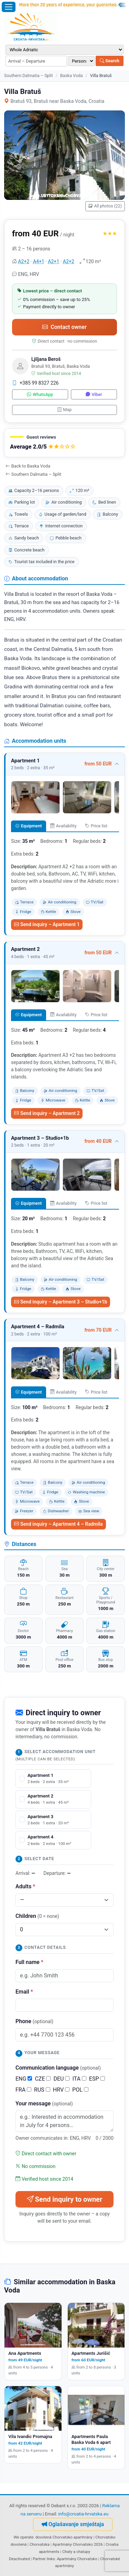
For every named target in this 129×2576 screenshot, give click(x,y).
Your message (44, 2103)
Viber (94, 394)
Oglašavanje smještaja (73, 2524)
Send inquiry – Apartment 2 (46, 1113)
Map (64, 409)
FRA (23, 2089)
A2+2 (23, 261)
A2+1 (53, 261)
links (51, 2558)
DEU (61, 2078)
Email (24, 1991)
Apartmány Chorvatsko (77, 2558)
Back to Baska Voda (28, 466)
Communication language (58, 2067)
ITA (79, 2078)
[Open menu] (8, 7)
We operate (23, 2537)
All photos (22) (105, 206)
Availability (63, 825)
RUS (42, 2089)
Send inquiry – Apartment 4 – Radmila (58, 1524)
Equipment (28, 825)
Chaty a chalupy (76, 2551)
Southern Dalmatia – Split (28, 75)
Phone (34, 2021)
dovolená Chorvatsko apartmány (64, 2537)
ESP (97, 2078)
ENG (23, 2078)
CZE (43, 2078)
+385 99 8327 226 (35, 383)
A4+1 (38, 261)
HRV (61, 2089)
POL (80, 2089)
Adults (25, 1886)
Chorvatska (40, 2544)
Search (109, 60)
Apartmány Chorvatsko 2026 (77, 2544)
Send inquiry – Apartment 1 (46, 924)
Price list (96, 825)
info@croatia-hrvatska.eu (83, 2513)
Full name (29, 1962)
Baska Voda (71, 75)
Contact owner (64, 327)
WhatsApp (40, 394)
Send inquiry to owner (64, 2199)
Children (37, 1916)
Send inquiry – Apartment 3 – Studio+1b (60, 1302)
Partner (39, 2558)
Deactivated (19, 2558)
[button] (64, 443)
